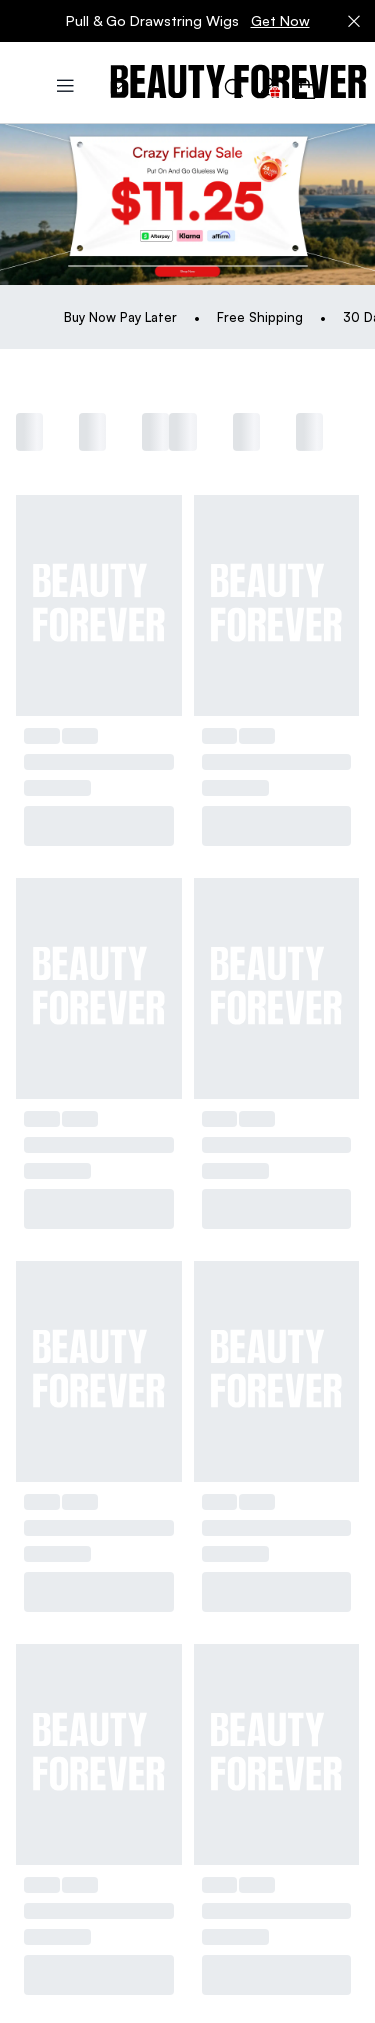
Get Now (280, 20)
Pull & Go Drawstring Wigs (188, 21)
